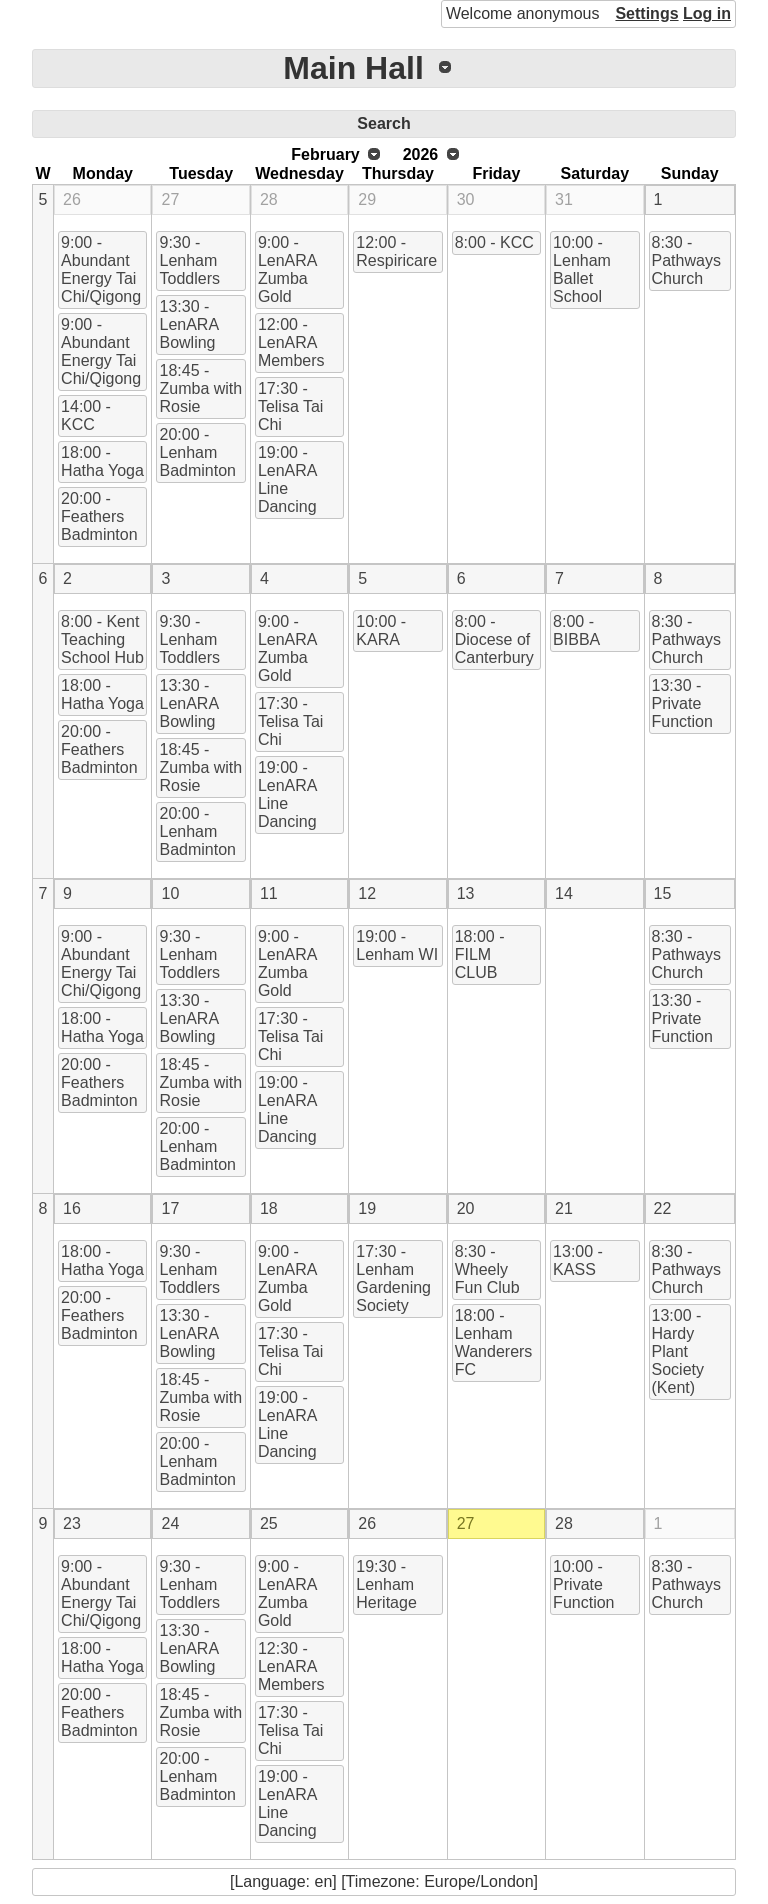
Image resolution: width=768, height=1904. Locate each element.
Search (383, 123)
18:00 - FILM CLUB (480, 954)
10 (170, 893)
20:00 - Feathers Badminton (99, 516)
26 (72, 199)
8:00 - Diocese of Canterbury (494, 639)
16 (72, 1208)
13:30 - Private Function (682, 703)
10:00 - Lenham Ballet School (582, 269)
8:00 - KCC (494, 242)
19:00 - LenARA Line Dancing (288, 479)
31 (564, 199)
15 (663, 893)
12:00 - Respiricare (396, 251)
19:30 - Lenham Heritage (386, 1584)
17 (170, 1208)
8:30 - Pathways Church (686, 260)
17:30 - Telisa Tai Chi (291, 406)
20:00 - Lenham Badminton (197, 452)
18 (269, 1208)
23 (72, 1523)
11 (269, 893)
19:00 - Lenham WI (397, 945)
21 (564, 1208)
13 (466, 893)
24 (170, 1523)
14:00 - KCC (86, 415)
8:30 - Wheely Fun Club (487, 1269)
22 (663, 1208)
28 (269, 199)
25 (269, 1523)
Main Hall (353, 68)
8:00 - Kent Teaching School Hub (102, 639)
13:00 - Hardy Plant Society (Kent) (678, 1351)
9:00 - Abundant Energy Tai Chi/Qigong (101, 269)
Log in (707, 13)
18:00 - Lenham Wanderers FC (494, 1342)
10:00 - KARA (381, 630)
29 (367, 199)
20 (466, 1208)
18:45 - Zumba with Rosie (200, 388)
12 (367, 893)
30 (466, 199)
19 (367, 1208)
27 (170, 199)
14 (564, 893)
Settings (646, 13)
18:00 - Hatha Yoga (102, 461)
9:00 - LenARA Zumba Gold (288, 269)
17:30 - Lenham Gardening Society (393, 1278)
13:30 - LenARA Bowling (189, 324)
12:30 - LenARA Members (291, 1666)
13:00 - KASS (578, 1260)
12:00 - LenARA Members (291, 342)
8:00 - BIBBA (576, 630)
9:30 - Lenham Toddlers (189, 260)
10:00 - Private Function (583, 1584)
